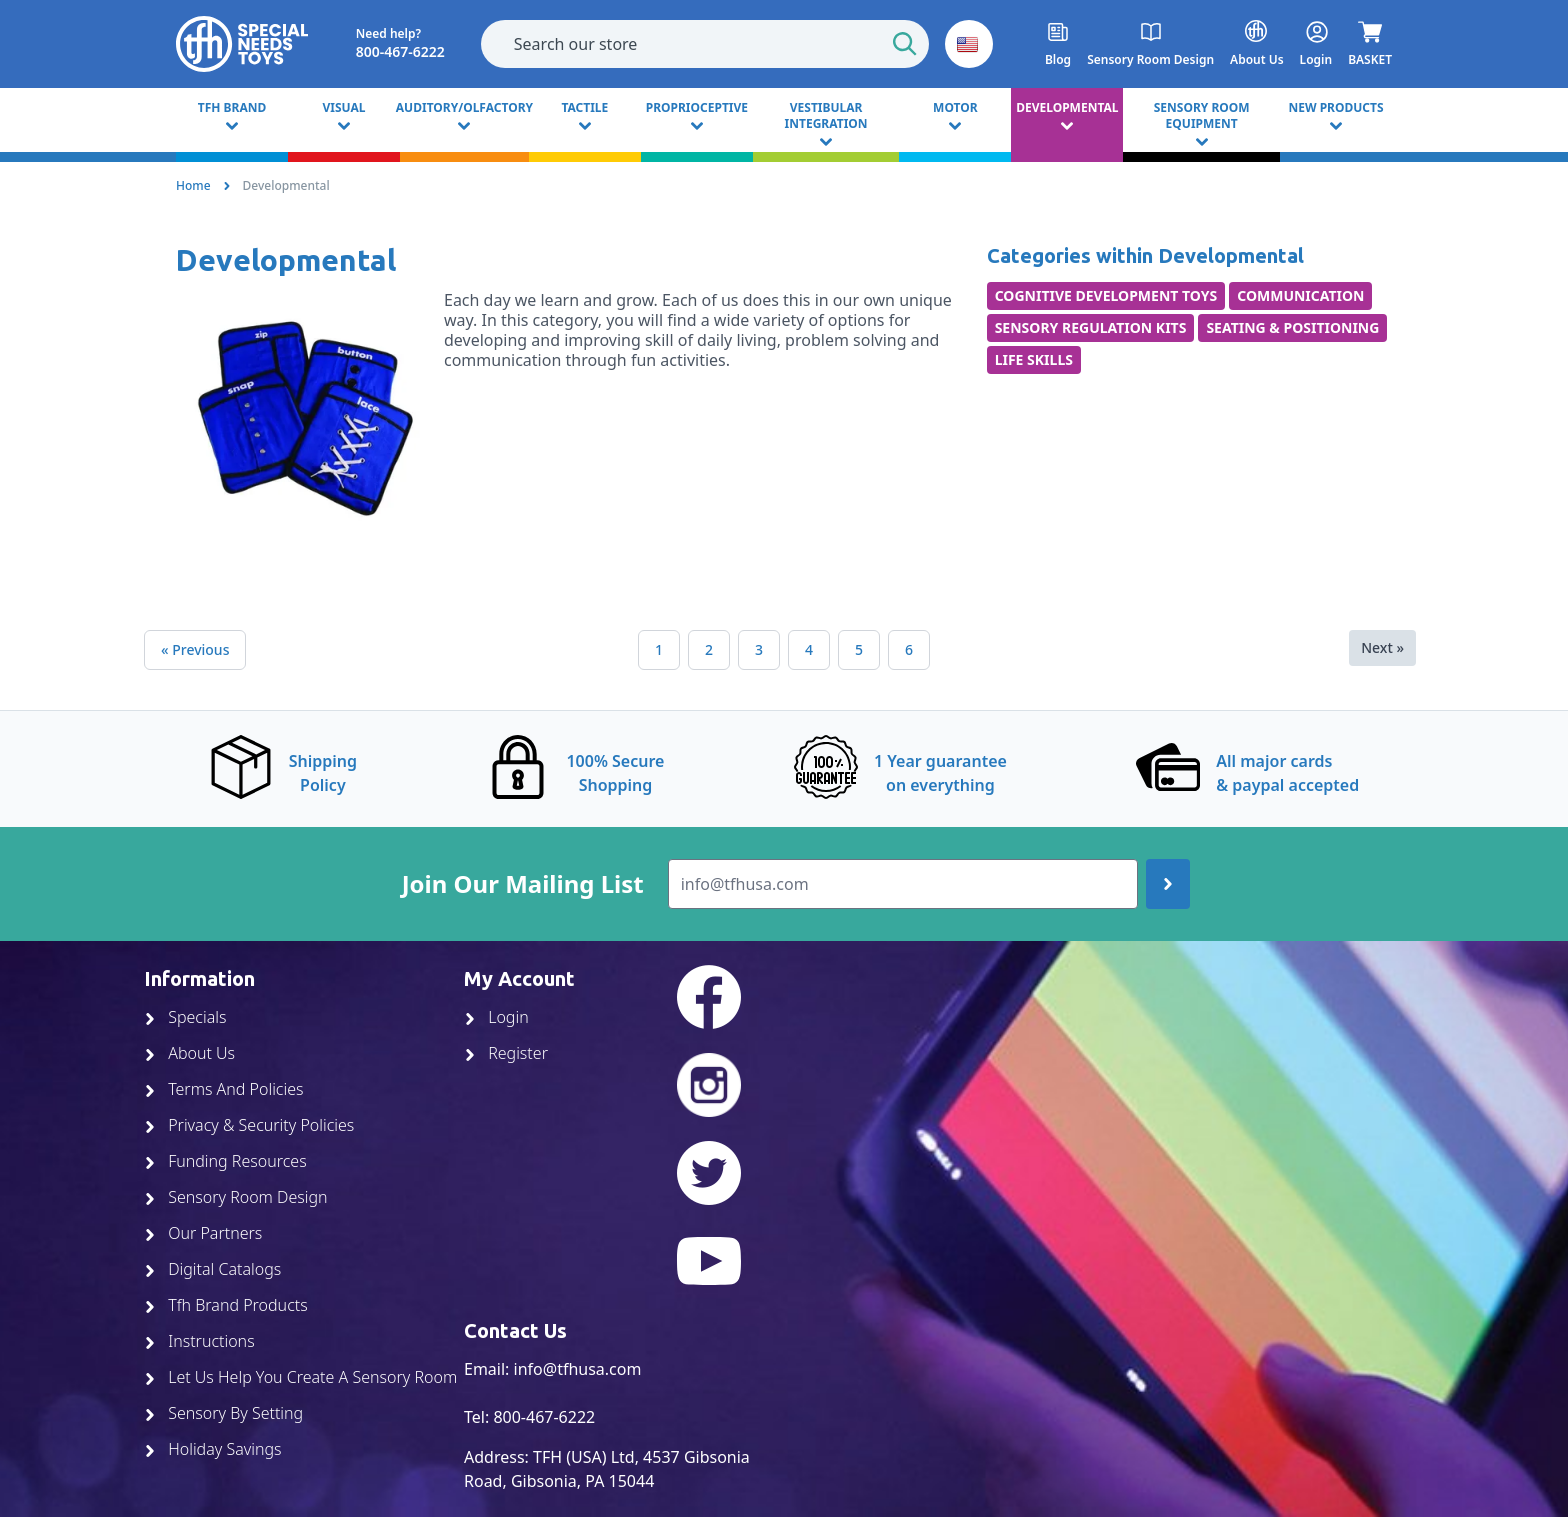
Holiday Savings (213, 1449)
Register (506, 1053)
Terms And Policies (224, 1089)
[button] (969, 44)
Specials (185, 1017)
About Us (189, 1053)
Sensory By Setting (223, 1413)
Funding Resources (225, 1161)
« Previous (195, 649)
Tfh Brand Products (226, 1305)
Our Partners (203, 1233)
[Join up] (1168, 884)
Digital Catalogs (212, 1269)
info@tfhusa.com (578, 1369)
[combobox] (705, 44)
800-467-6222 (544, 1417)
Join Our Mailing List (523, 884)
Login (496, 1017)
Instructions (199, 1341)
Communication (1300, 295)
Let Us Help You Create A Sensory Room (300, 1377)
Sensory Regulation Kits (1091, 327)
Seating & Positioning (1292, 327)
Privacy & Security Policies (249, 1125)
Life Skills (1034, 359)
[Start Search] (905, 44)
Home (193, 185)
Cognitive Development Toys (1106, 295)
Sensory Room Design (236, 1197)
